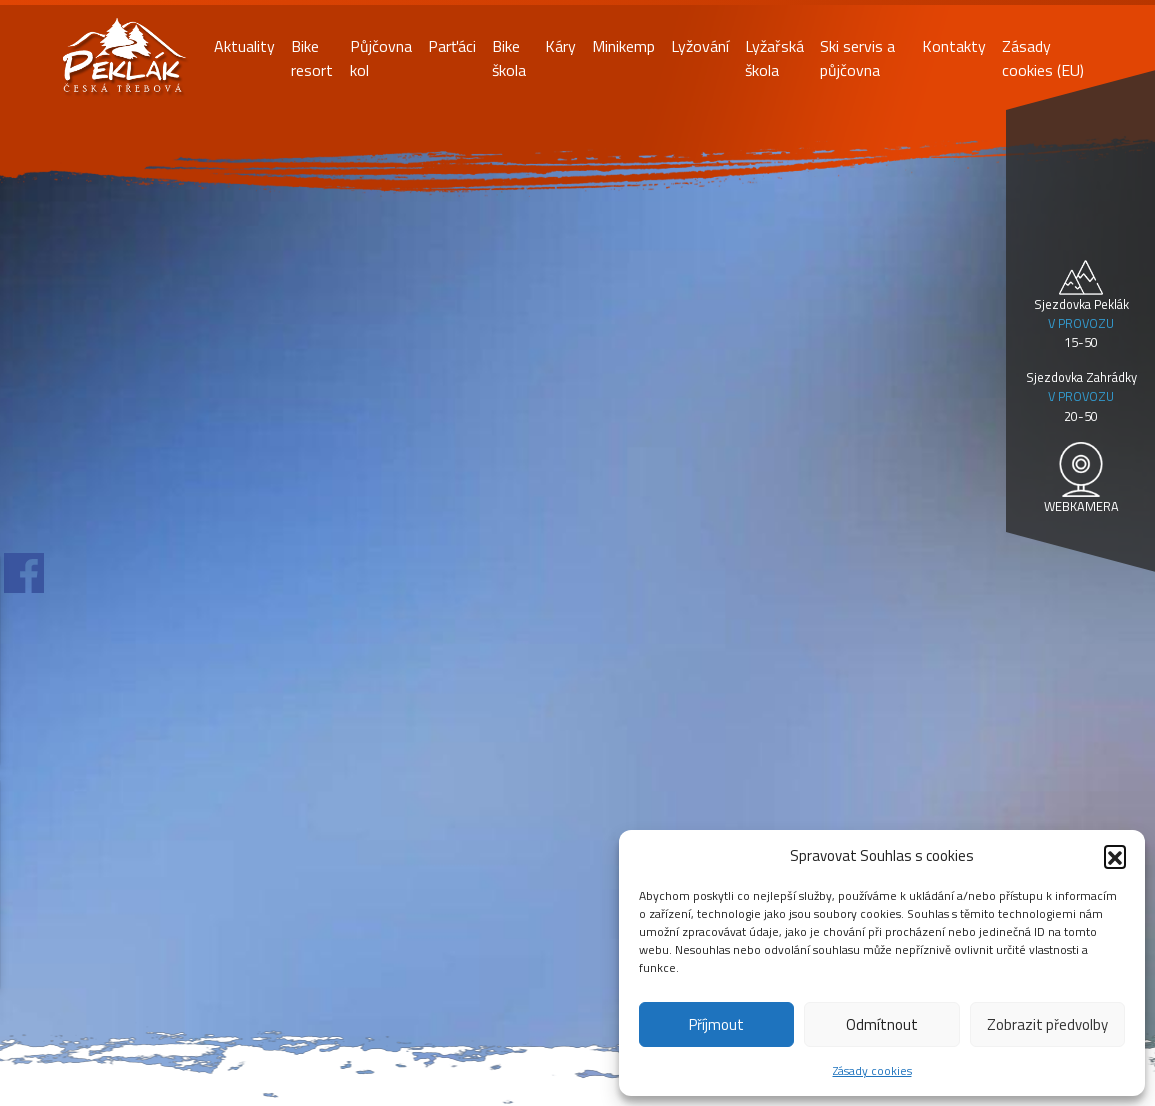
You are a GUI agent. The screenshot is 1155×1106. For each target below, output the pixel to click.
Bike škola (509, 58)
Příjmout (716, 1024)
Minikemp (623, 46)
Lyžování (700, 46)
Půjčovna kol (381, 58)
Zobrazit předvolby (1047, 1024)
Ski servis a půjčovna (857, 58)
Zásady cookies (872, 1070)
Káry (560, 46)
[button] (1115, 856)
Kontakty (954, 46)
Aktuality (244, 46)
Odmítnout (882, 1024)
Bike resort (312, 58)
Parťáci (452, 46)
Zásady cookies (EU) (1043, 58)
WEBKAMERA (1081, 506)
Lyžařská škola (774, 58)
